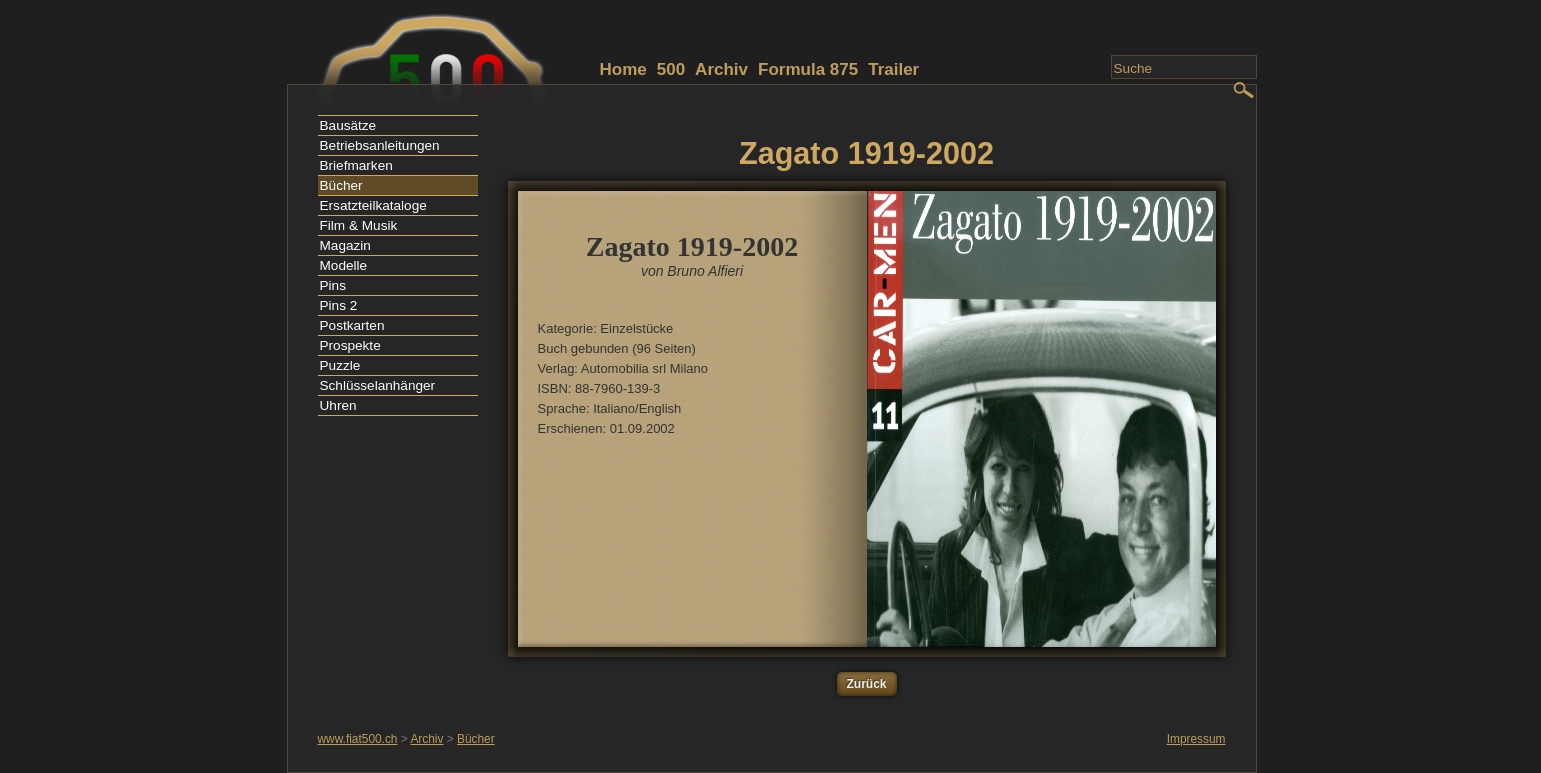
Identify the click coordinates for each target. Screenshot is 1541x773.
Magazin (345, 245)
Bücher (341, 185)
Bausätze (348, 125)
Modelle (344, 265)
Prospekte (350, 345)
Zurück (867, 684)
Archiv (721, 69)
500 (671, 69)
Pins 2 (339, 305)
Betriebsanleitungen (380, 145)
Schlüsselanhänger (378, 385)
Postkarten (352, 325)
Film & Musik (359, 225)
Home (623, 69)
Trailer (893, 69)
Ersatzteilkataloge (373, 205)
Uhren (338, 405)
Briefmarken (356, 165)
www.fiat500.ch (358, 739)
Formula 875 (808, 69)
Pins (333, 285)
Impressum (1196, 739)
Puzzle (340, 365)
